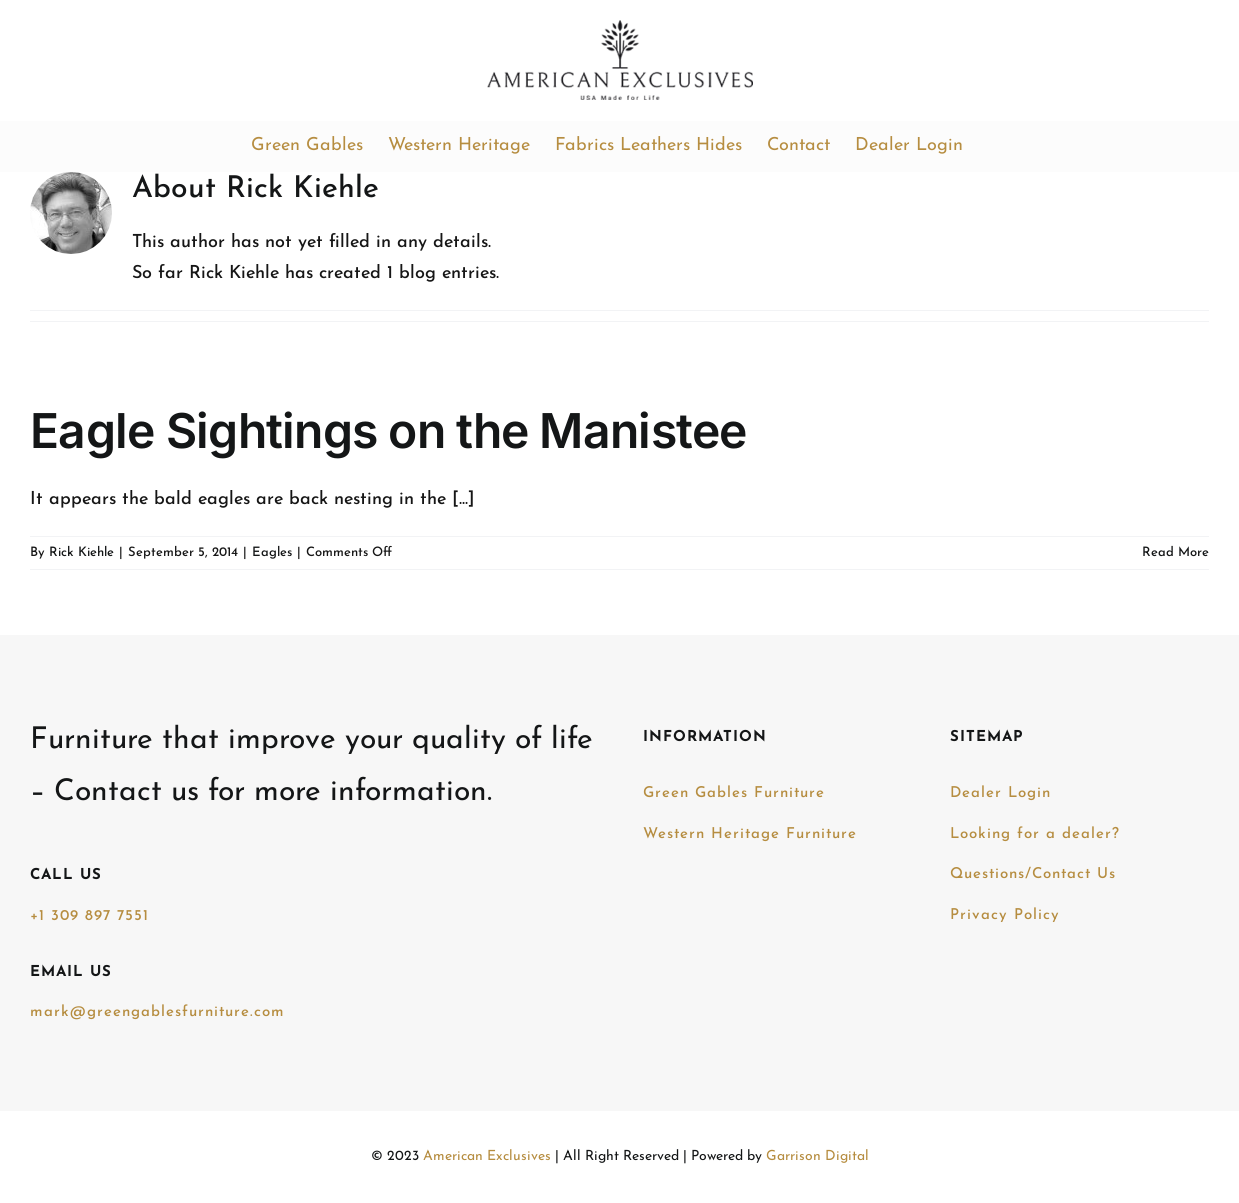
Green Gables (734, 793)
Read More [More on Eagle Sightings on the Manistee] (1175, 552)
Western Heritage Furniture (750, 834)
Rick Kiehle (81, 552)
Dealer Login (1000, 793)
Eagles (272, 552)
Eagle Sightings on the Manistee (388, 430)
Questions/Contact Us (1033, 874)
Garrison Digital (817, 1156)
